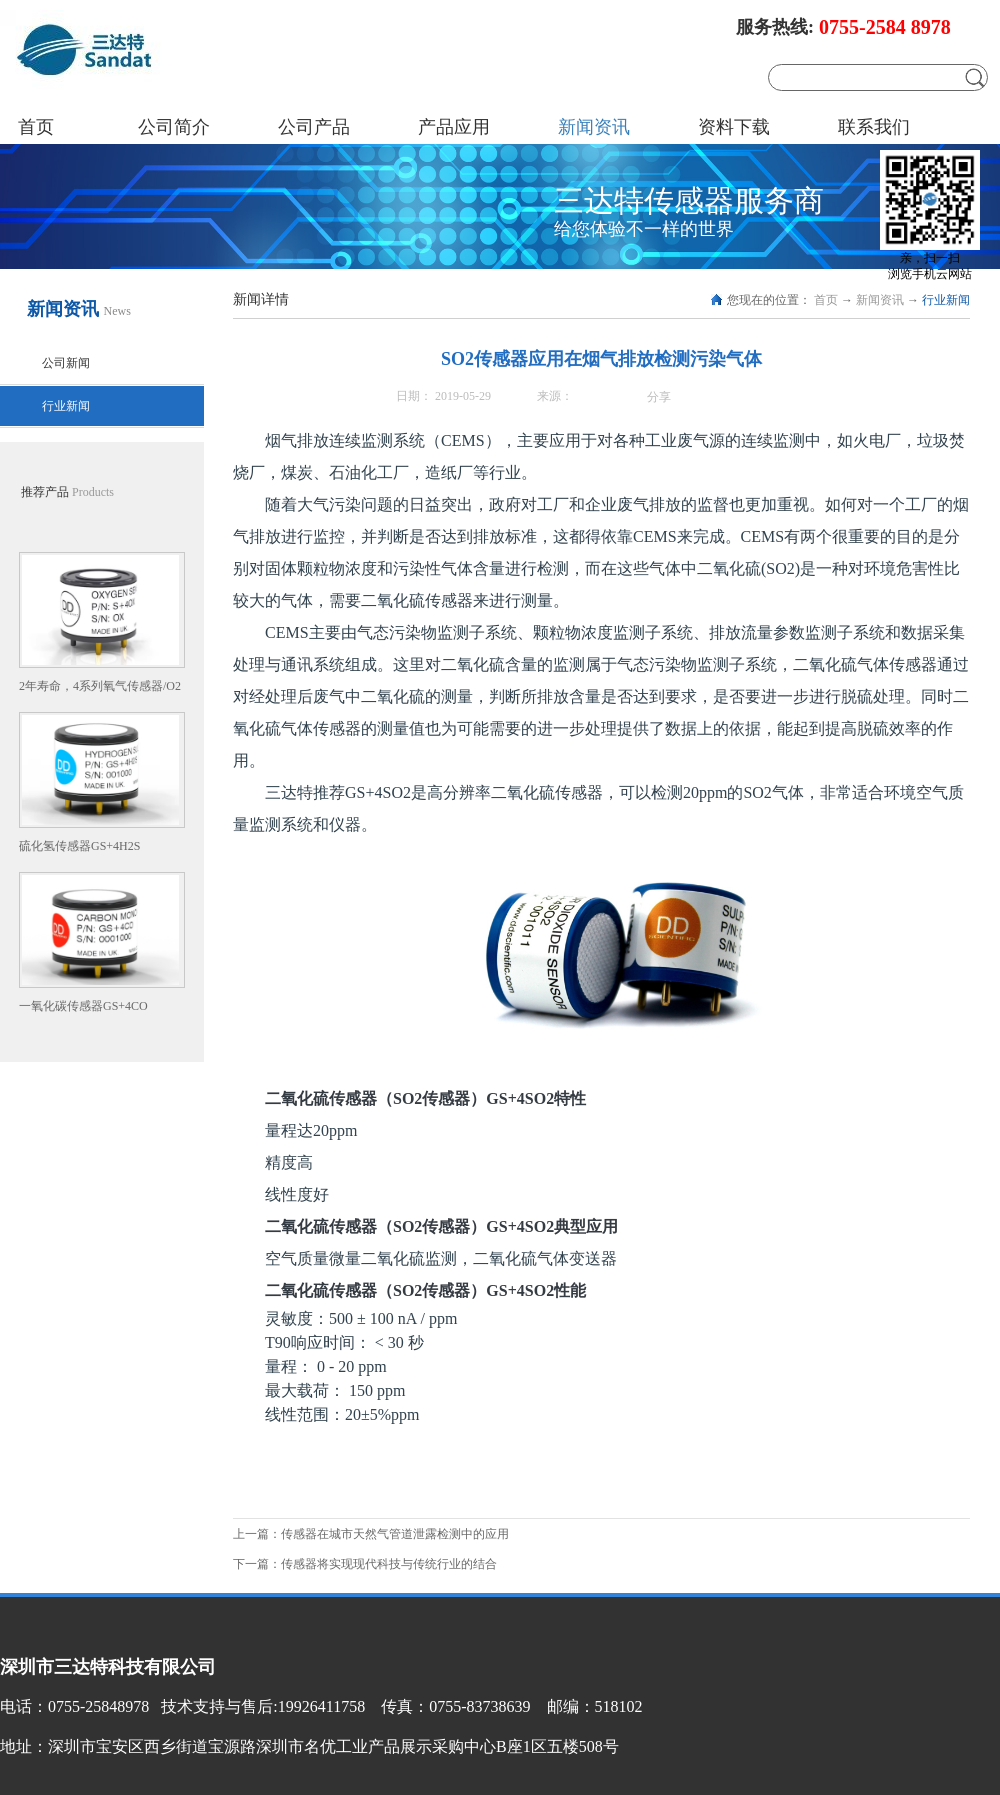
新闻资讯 (880, 300)
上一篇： (371, 1534)
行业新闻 (946, 300)
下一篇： (365, 1564)
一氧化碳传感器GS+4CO (83, 1006)
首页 (36, 127)
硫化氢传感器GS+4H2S (79, 846)
